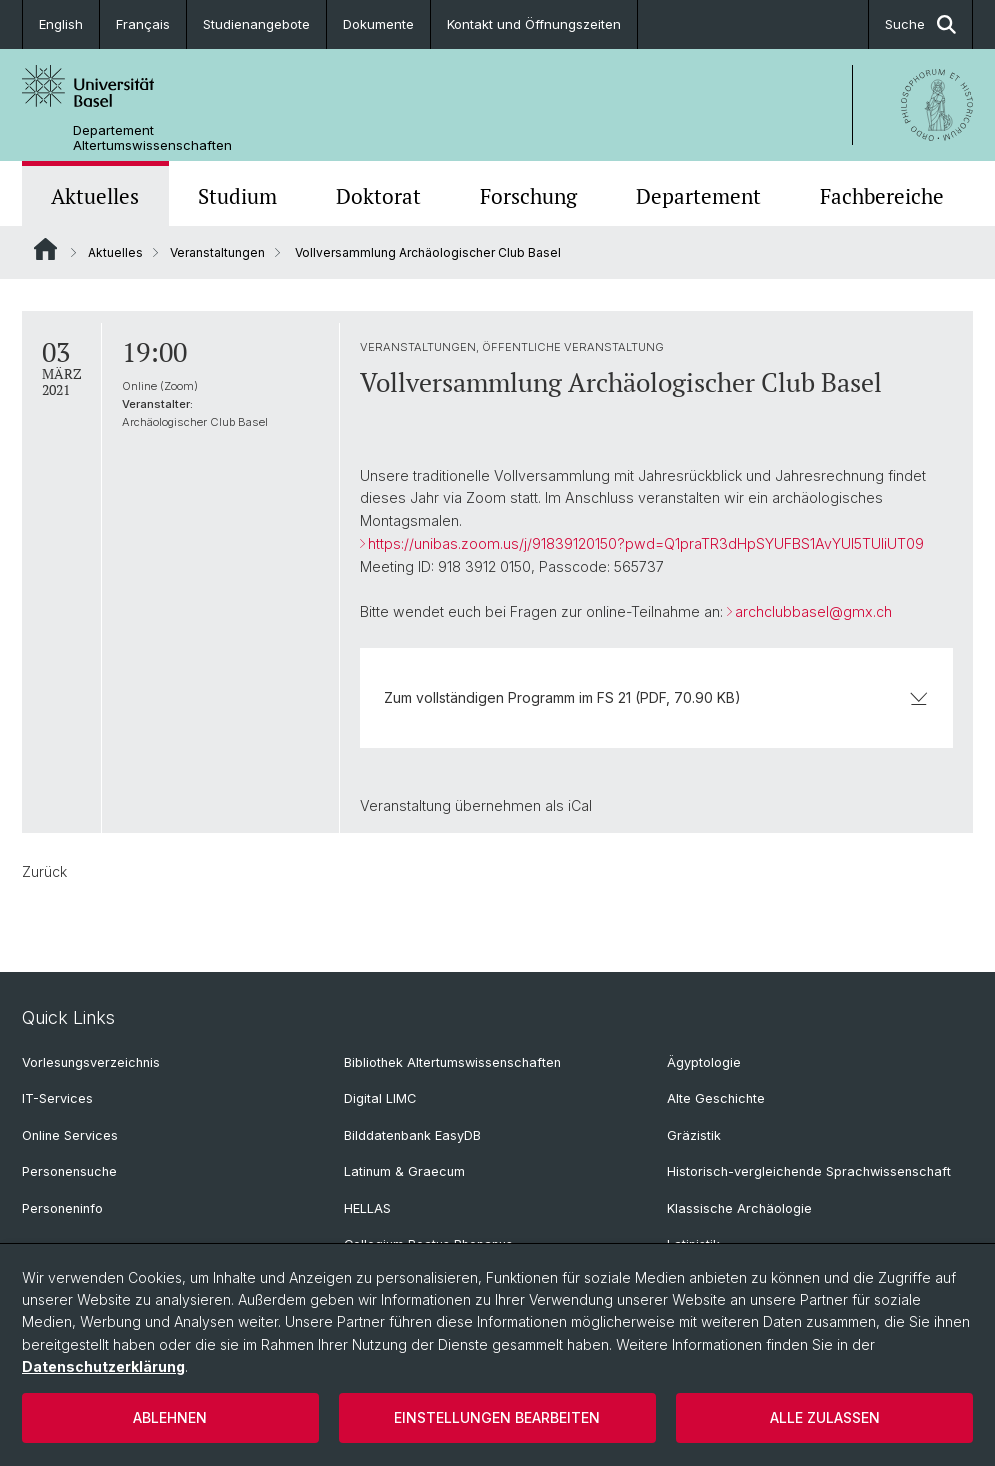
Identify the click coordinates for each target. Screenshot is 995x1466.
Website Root (45, 249)
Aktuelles (95, 196)
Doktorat (378, 196)
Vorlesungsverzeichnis (91, 1062)
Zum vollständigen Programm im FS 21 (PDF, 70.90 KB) (656, 697)
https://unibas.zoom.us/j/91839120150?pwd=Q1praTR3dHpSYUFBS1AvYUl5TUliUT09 (646, 543)
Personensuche (69, 1171)
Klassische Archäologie (739, 1208)
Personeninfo (62, 1208)
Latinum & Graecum (404, 1171)
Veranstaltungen (217, 252)
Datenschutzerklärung (103, 1366)
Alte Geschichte (716, 1098)
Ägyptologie (704, 1062)
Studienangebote (256, 24)
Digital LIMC (380, 1098)
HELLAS (367, 1208)
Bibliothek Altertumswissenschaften (452, 1062)
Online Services (70, 1135)
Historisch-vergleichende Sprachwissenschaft (809, 1171)
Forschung (528, 196)
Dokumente (378, 24)
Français (143, 24)
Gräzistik (694, 1135)
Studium (237, 196)
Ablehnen (170, 1417)
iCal (580, 805)
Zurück (44, 871)
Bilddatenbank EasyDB (412, 1135)
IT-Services (57, 1098)
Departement (698, 196)
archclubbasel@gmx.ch (813, 611)
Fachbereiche (882, 196)
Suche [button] (920, 24)
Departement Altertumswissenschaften (152, 138)
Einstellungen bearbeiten (497, 1417)
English (61, 24)
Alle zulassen (825, 1417)
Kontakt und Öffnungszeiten (534, 24)
